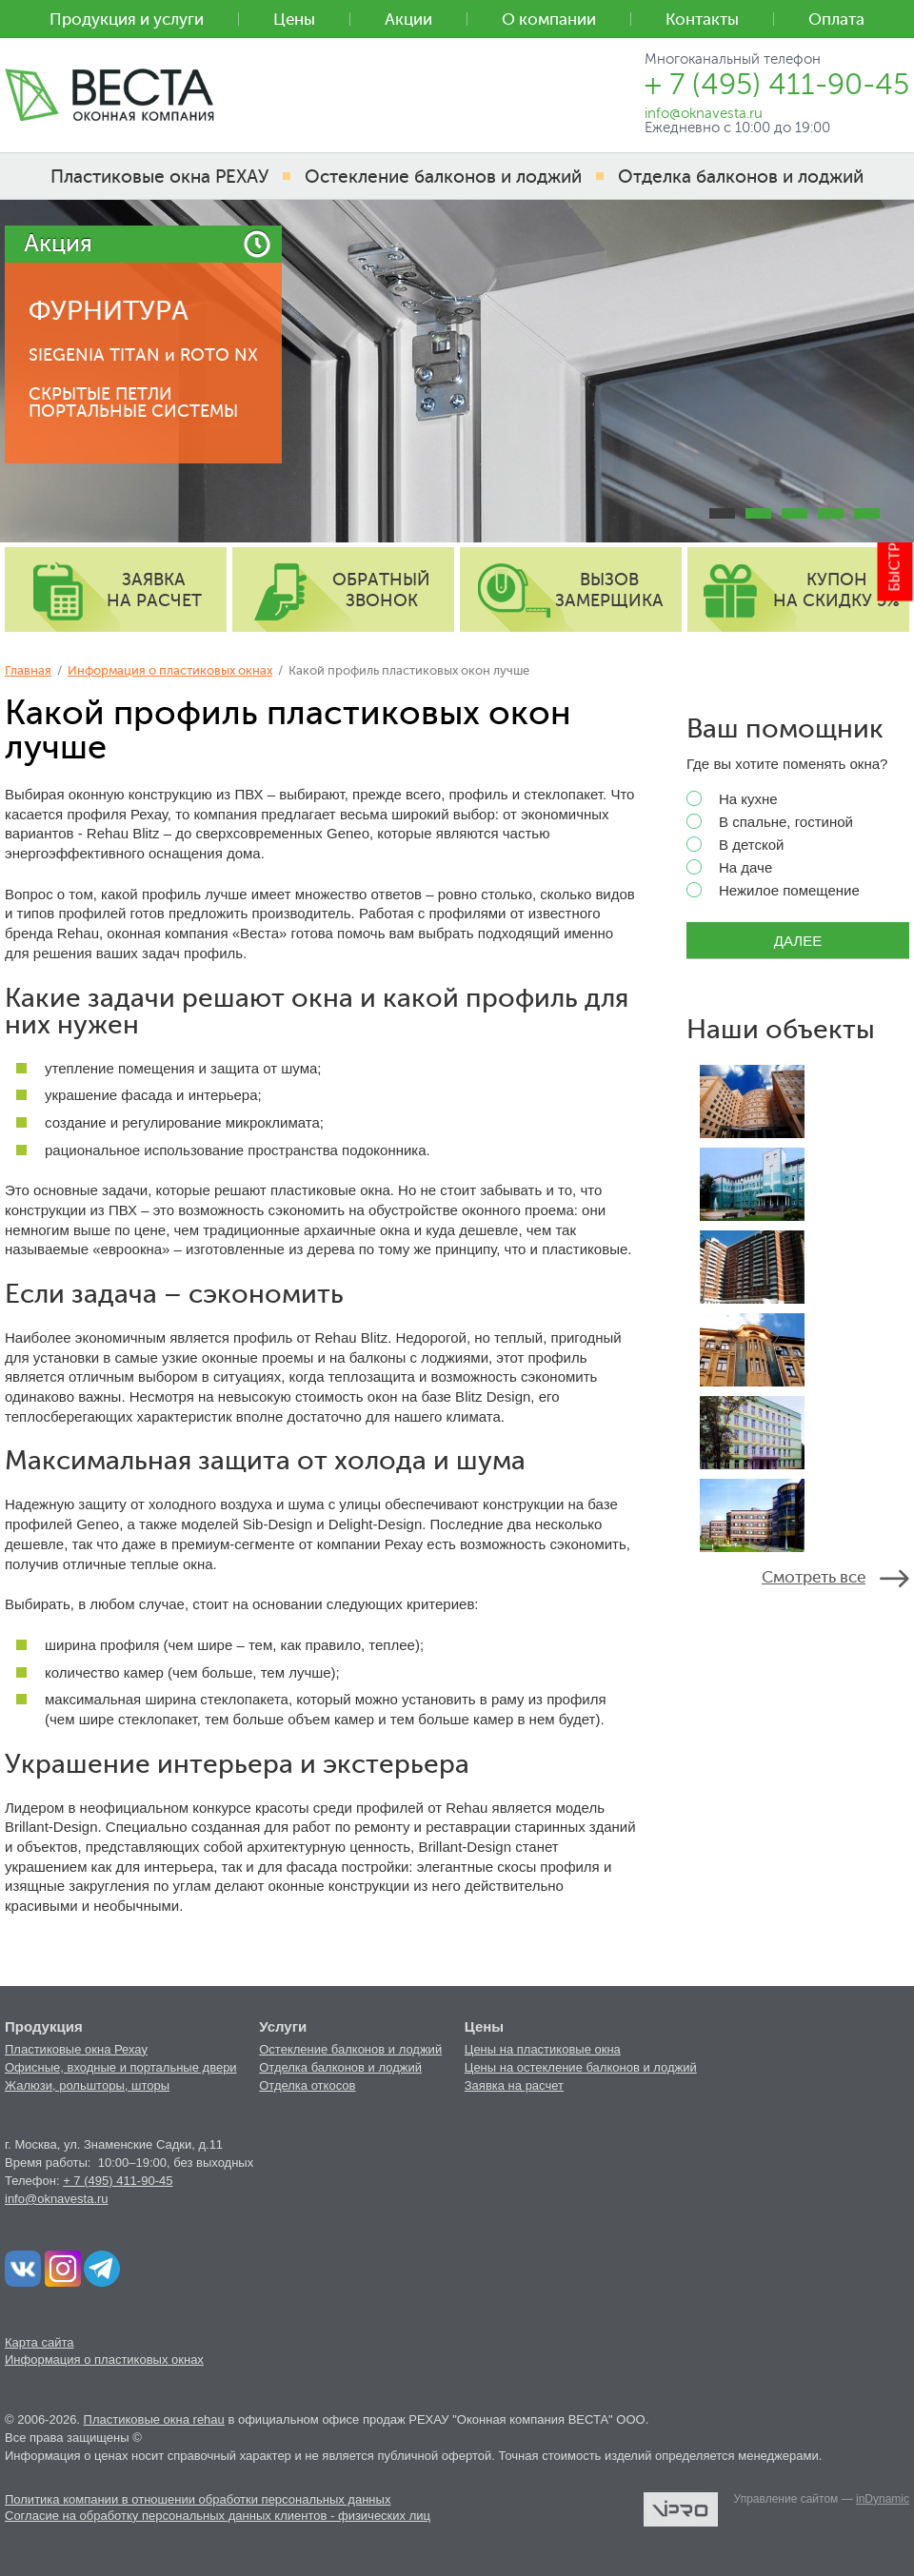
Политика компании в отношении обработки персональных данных (197, 2499)
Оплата (836, 19)
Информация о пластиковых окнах (170, 670)
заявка (154, 590)
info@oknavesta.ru (57, 2199)
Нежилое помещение (773, 890)
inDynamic (882, 2499)
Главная (28, 670)
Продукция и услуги (127, 19)
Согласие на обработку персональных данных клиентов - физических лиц (217, 2515)
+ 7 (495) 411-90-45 (117, 2180)
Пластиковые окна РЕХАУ (159, 177)
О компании (549, 19)
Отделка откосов (307, 2085)
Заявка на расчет (514, 2085)
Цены (294, 19)
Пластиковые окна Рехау (76, 2049)
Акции (408, 19)
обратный (381, 590)
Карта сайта (39, 2342)
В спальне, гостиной (769, 822)
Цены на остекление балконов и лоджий (581, 2067)
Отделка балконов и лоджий (340, 2067)
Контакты (702, 19)
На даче (729, 867)
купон (836, 590)
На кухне (732, 799)
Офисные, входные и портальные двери (121, 2067)
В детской (735, 845)
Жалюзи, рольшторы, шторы (87, 2085)
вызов (609, 590)
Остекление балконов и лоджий (350, 2049)
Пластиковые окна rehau (154, 2419)
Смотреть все (813, 1577)
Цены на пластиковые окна (543, 2049)
